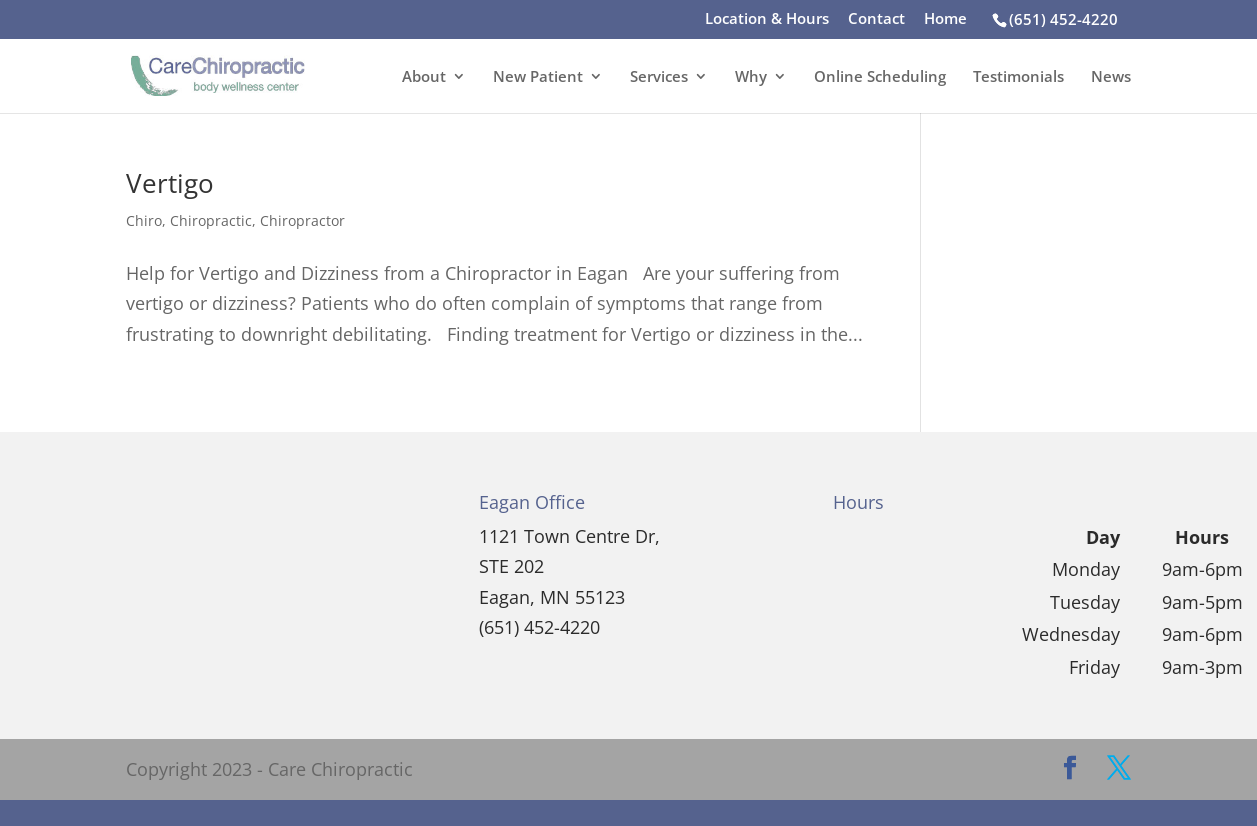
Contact (876, 19)
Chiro (144, 220)
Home (945, 19)
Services (659, 77)
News (1111, 77)
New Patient (538, 77)
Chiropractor (302, 220)
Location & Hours (767, 19)
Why (751, 77)
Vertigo (170, 183)
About (424, 77)
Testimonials (1018, 77)
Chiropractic (211, 220)
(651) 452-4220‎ (1063, 19)
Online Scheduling (880, 77)
